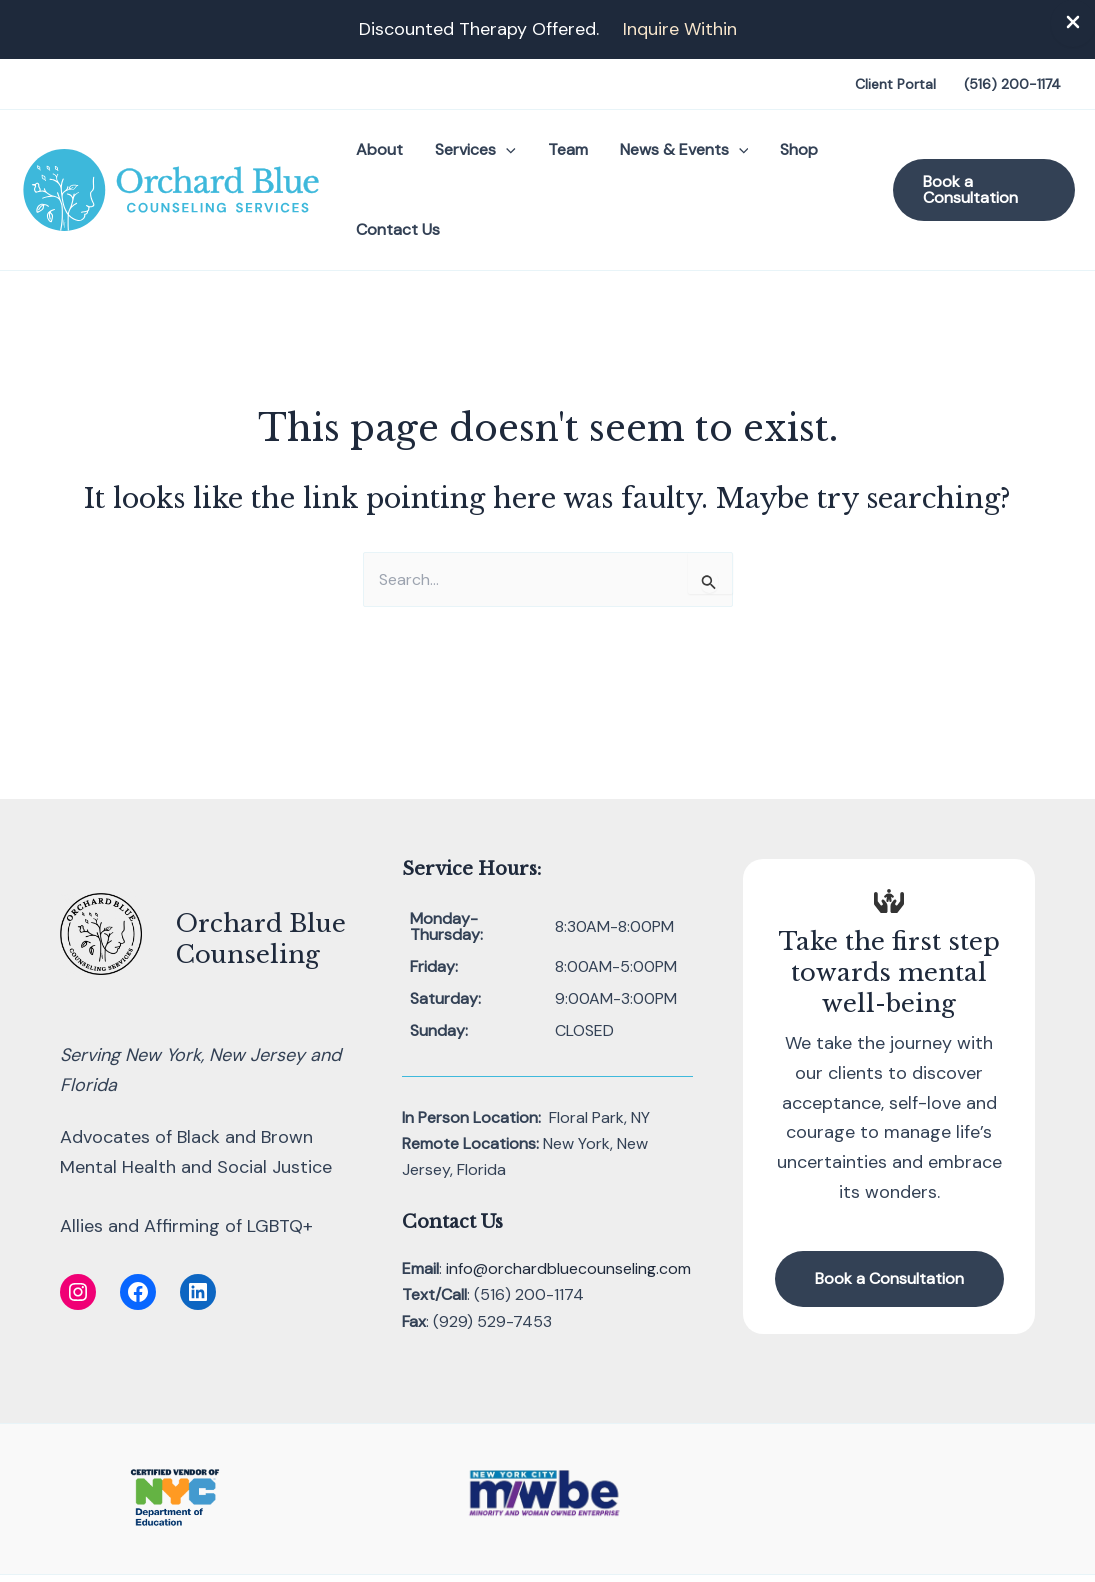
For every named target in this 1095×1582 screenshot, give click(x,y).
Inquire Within (680, 29)
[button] (506, 150)
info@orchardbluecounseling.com (568, 1268)
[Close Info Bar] (1073, 23)
